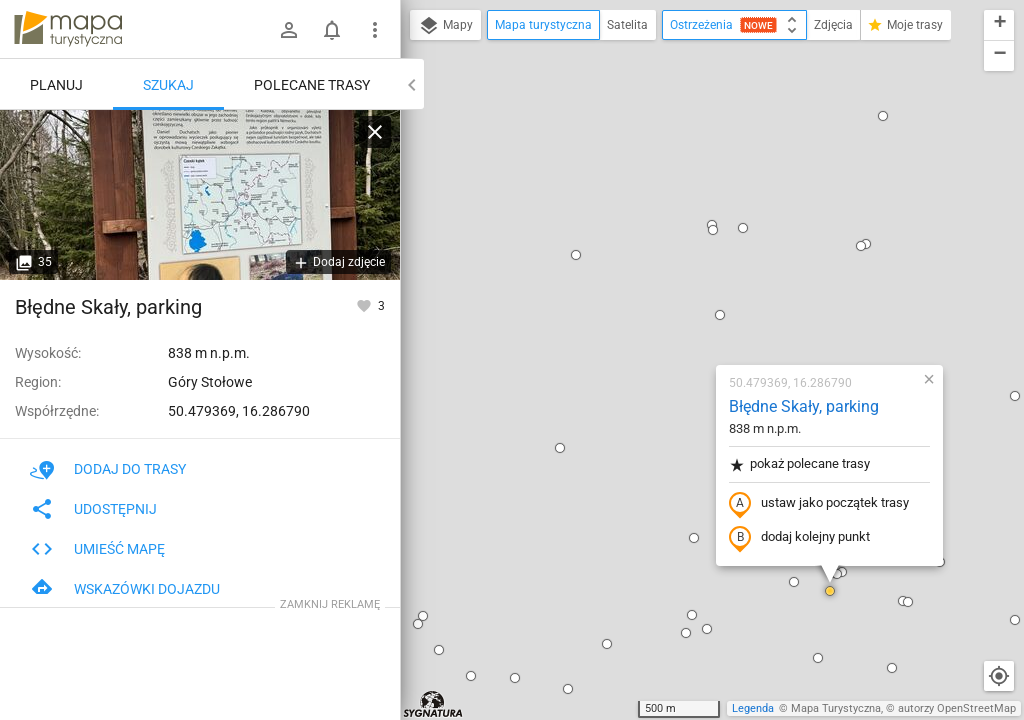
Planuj (56, 85)
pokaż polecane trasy (681, 233)
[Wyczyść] (375, 132)
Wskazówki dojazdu (125, 589)
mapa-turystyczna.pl (68, 29)
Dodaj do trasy (108, 469)
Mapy (445, 26)
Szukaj (168, 85)
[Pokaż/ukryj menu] (375, 30)
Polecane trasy (312, 85)
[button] (602, 84)
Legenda (753, 708)
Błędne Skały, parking (686, 175)
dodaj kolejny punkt (681, 307)
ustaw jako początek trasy (701, 273)
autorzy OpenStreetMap (957, 708)
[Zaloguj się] (289, 30)
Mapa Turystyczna (836, 708)
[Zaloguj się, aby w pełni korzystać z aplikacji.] (365, 305)
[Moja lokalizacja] (999, 676)
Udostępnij (93, 509)
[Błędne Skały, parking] (200, 195)
